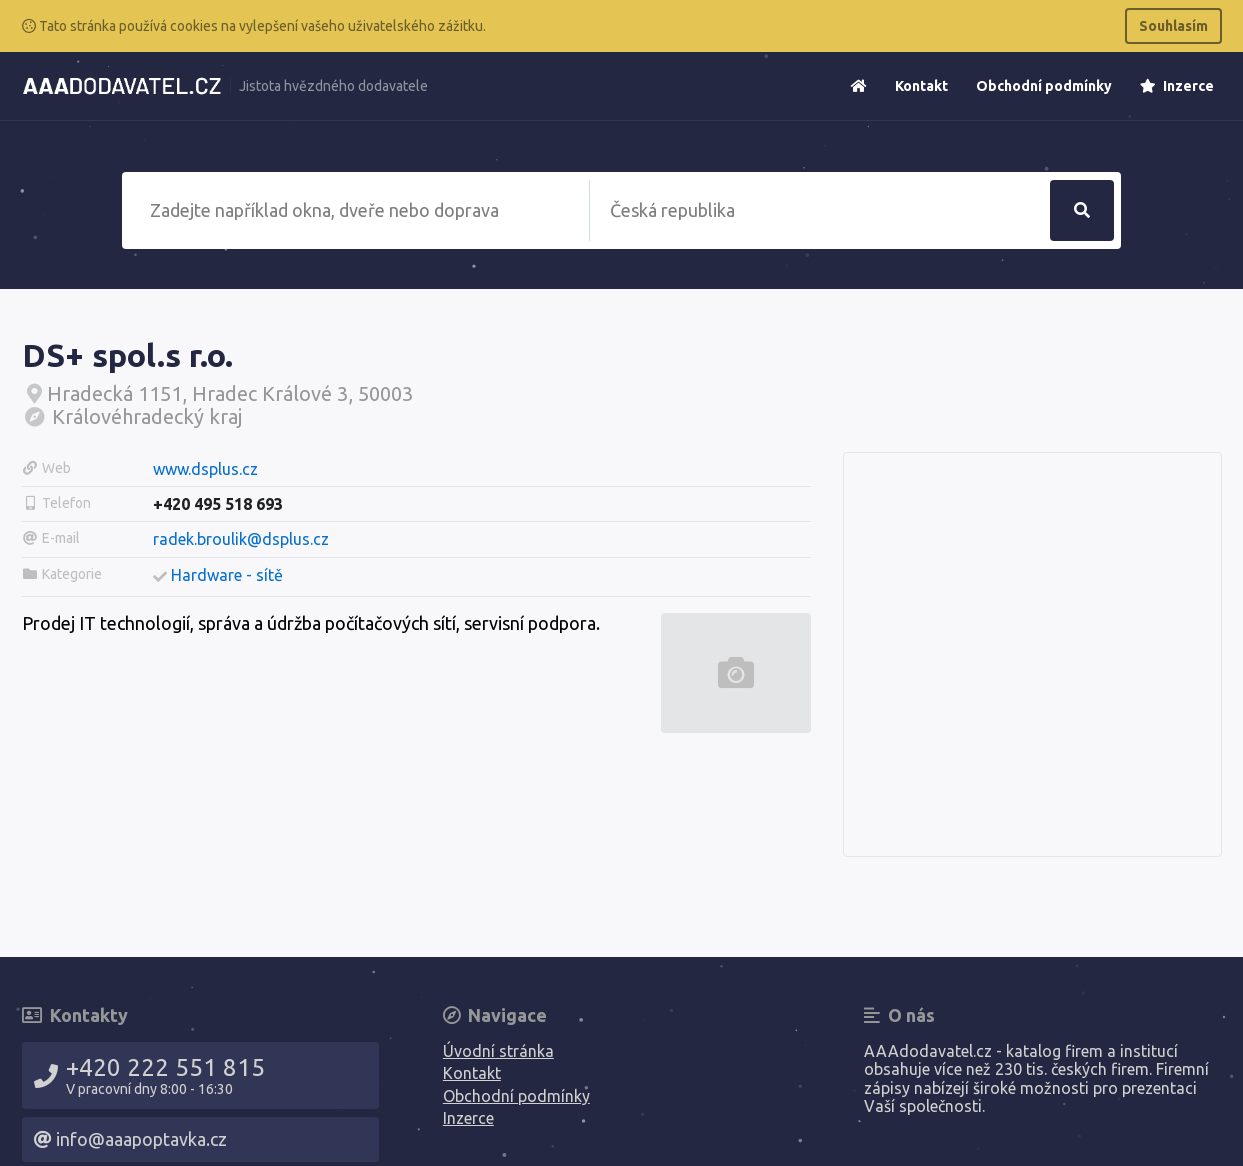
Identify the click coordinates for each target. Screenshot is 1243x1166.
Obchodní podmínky (1044, 86)
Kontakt (921, 86)
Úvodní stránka (498, 1051)
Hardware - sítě (227, 575)
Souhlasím (1173, 26)
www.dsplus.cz (205, 469)
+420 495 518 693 (218, 504)
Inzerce (1177, 86)
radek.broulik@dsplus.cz (241, 539)
